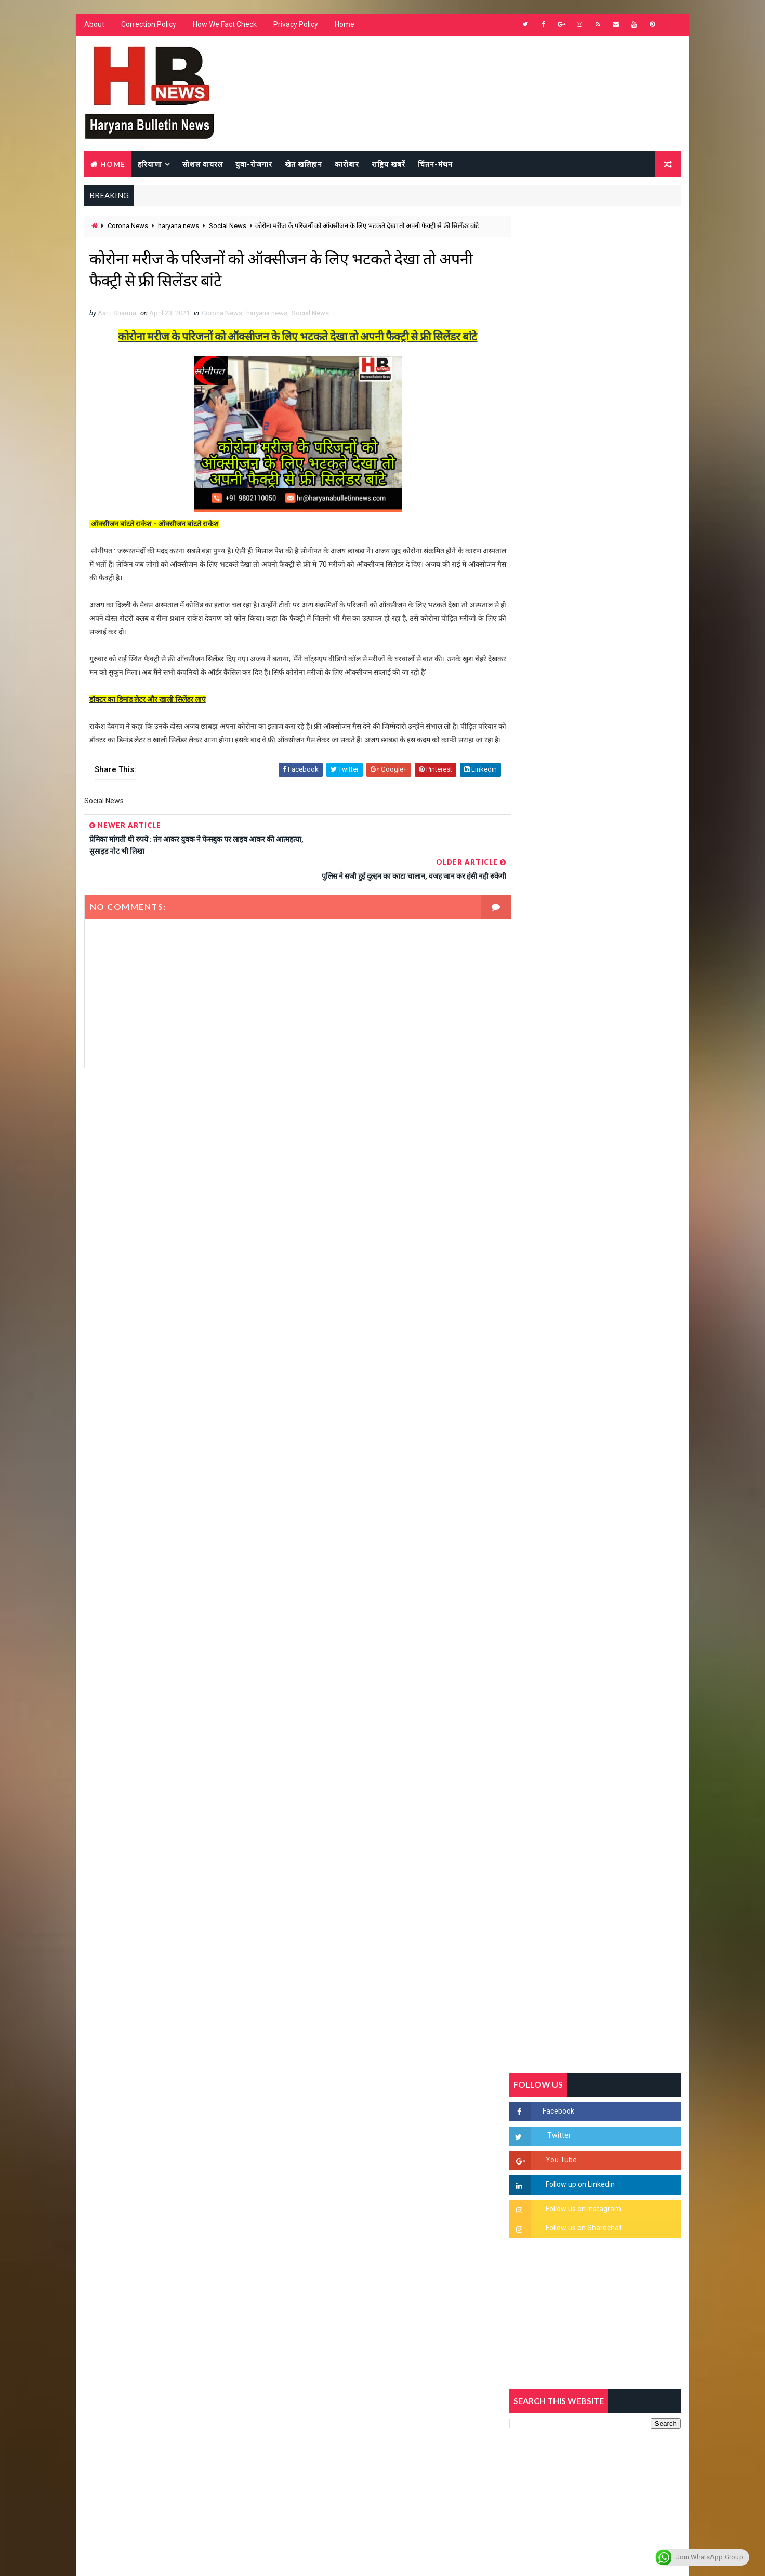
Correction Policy (148, 26)
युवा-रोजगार (253, 164)
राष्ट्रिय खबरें (388, 164)
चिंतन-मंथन (434, 164)
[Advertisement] (287, 1182)
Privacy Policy (295, 26)
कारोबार (346, 164)
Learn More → (120, 2271)
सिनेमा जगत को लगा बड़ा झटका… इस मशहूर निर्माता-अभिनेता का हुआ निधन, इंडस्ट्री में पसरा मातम (617, 1530)
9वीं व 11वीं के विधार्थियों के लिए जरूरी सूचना (620, 1436)
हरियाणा (149, 164)
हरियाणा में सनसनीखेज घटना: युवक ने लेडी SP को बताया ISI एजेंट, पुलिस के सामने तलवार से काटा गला (620, 1275)
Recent (538, 1005)
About (94, 26)
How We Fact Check (224, 26)
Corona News (127, 227)
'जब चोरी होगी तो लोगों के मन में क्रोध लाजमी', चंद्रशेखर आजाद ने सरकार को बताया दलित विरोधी (618, 1231)
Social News (227, 227)
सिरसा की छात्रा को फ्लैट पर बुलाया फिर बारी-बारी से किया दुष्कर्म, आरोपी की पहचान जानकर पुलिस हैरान (619, 1188)
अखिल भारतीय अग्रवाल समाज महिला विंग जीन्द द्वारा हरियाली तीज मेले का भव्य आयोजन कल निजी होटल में (619, 1361)
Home (344, 26)
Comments (652, 1005)
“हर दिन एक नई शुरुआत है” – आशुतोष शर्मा (617, 1309)
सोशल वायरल (202, 164)
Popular (596, 1005)
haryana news (178, 227)
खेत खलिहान (303, 164)
